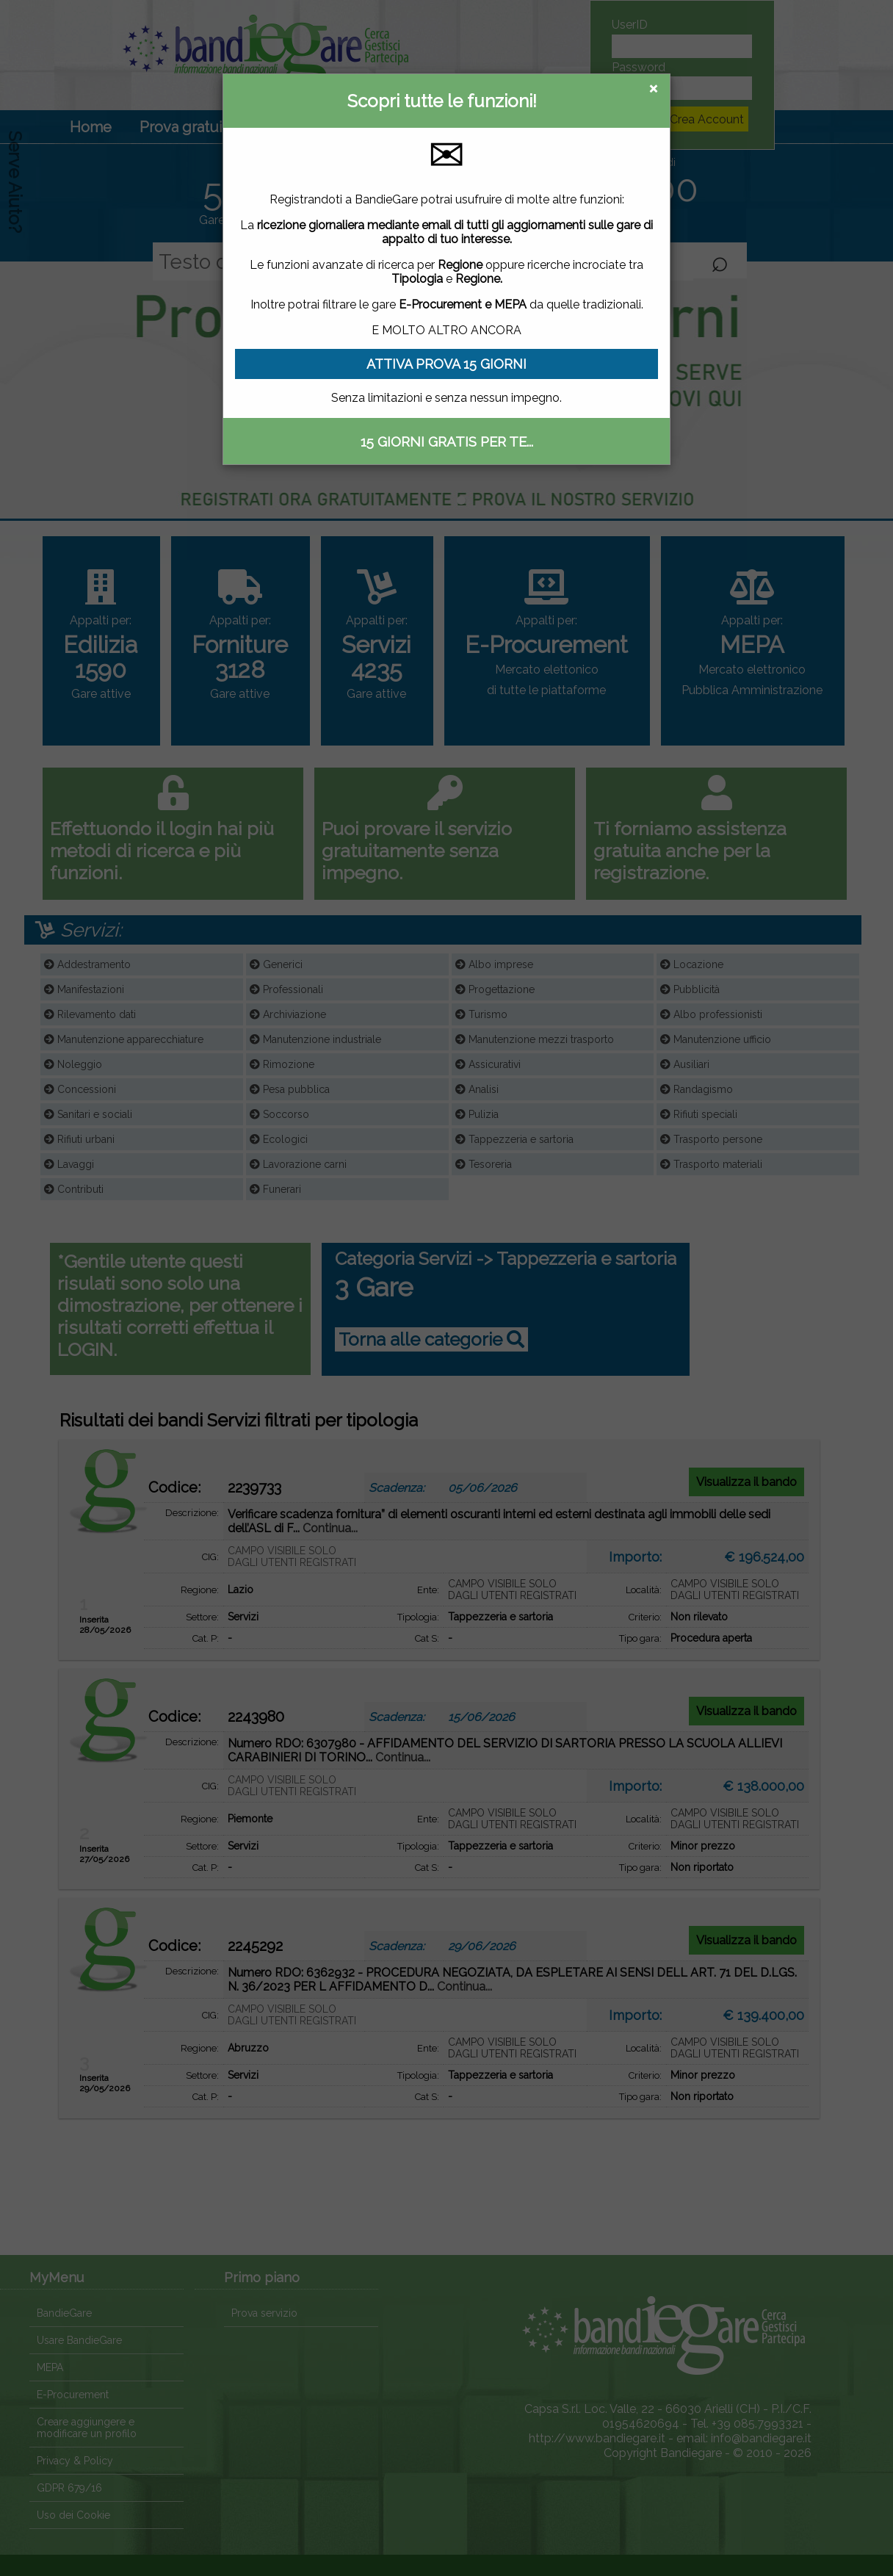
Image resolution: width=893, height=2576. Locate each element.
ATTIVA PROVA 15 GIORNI (446, 364)
